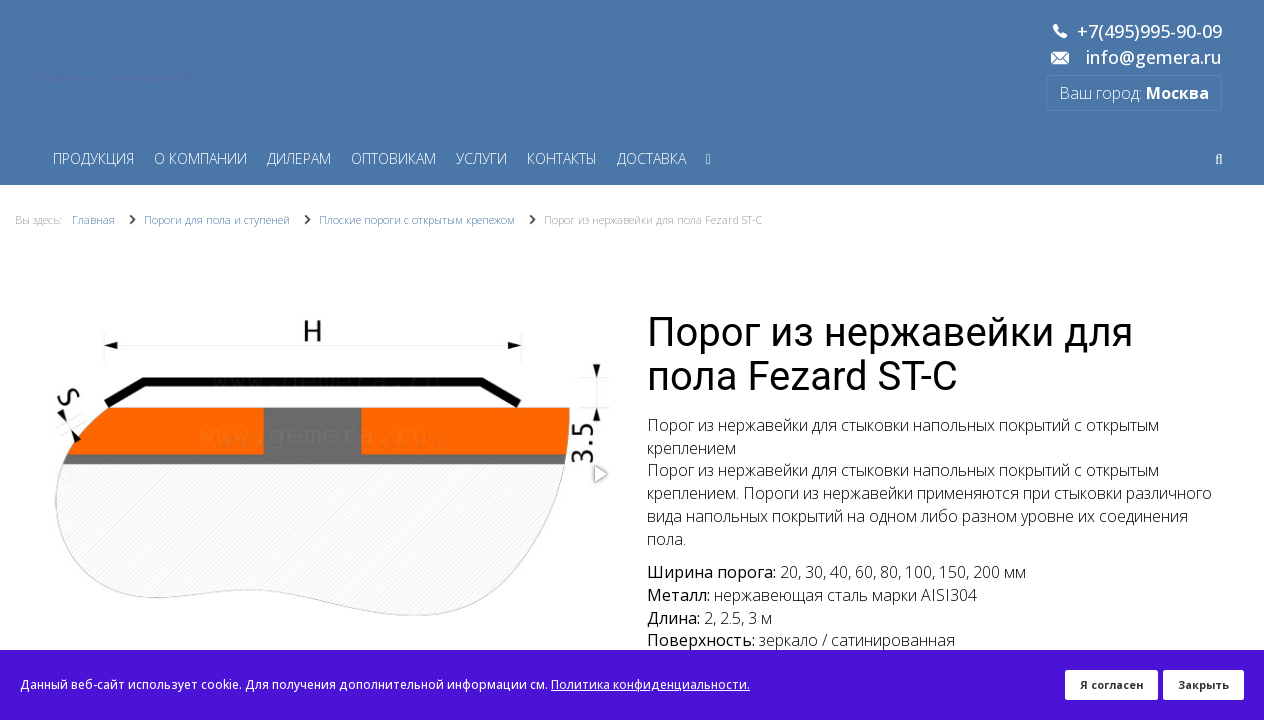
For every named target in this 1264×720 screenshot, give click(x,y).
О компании (200, 158)
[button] (599, 474)
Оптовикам (393, 158)
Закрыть (1203, 684)
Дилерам (299, 158)
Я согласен (1111, 684)
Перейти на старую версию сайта (120, 77)
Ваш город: (1134, 93)
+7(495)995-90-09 (1149, 32)
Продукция (93, 158)
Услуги (481, 158)
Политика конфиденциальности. (650, 684)
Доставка (651, 158)
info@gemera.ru (1154, 58)
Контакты (562, 158)
